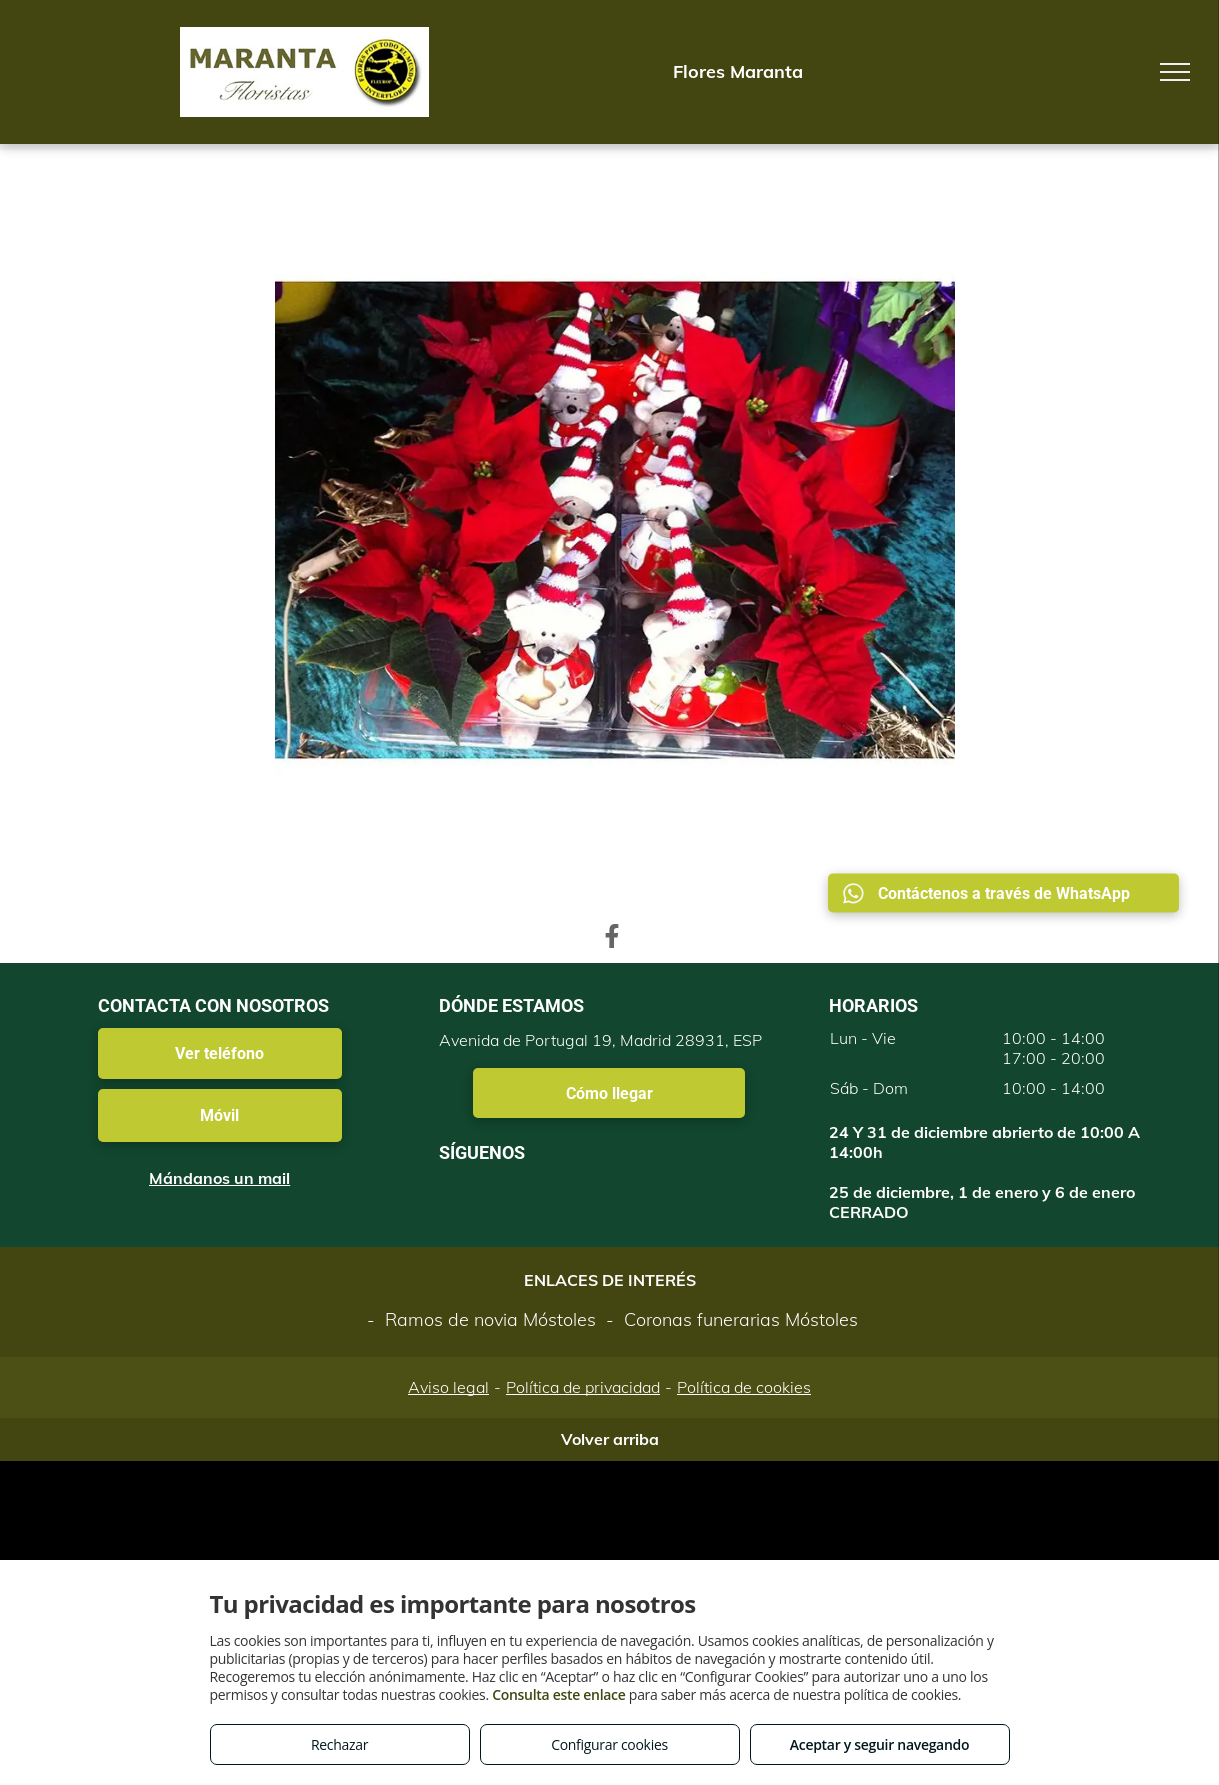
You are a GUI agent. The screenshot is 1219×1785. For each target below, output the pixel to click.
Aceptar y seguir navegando (879, 1744)
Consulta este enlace (558, 1694)
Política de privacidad (583, 1387)
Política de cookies (744, 1387)
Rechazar (339, 1744)
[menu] (1175, 72)
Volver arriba (610, 1439)
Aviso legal (448, 1387)
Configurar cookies (609, 1744)
